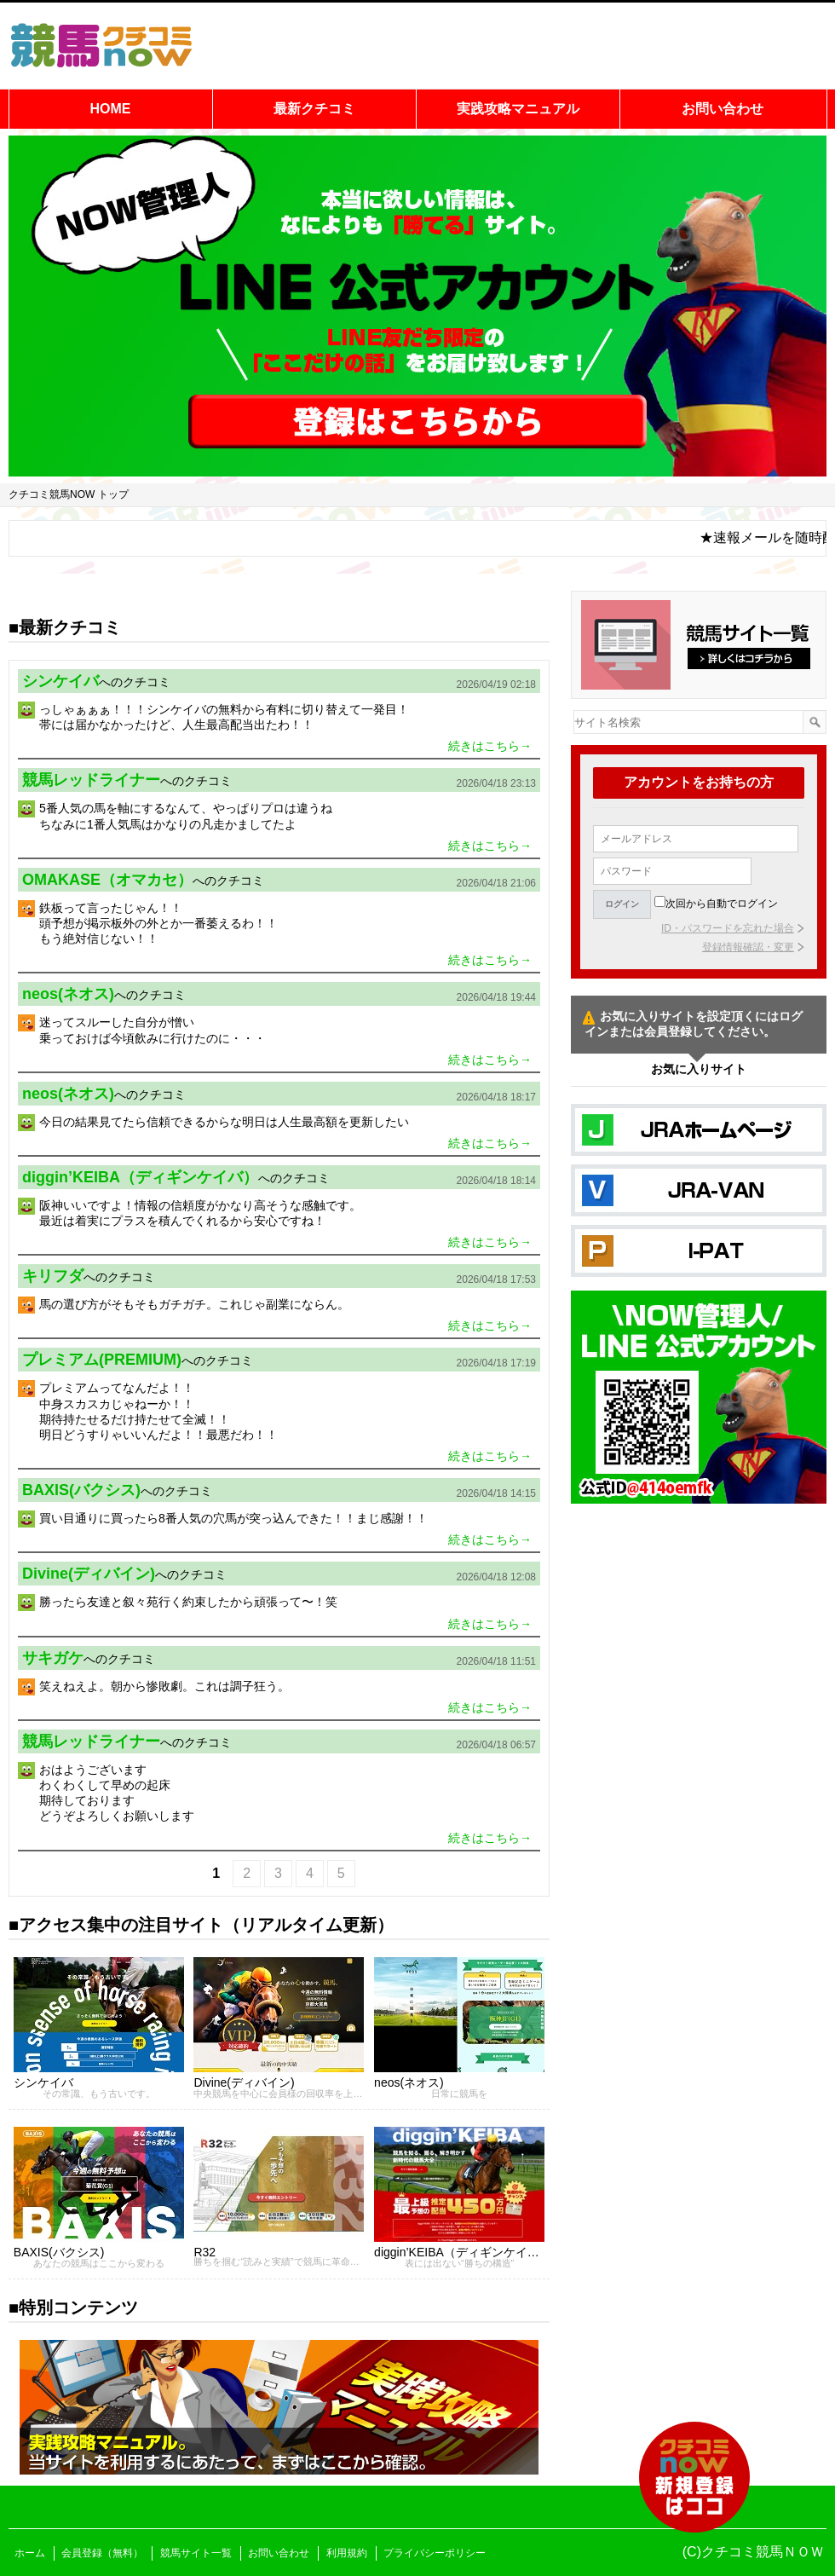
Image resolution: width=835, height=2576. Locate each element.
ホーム (29, 2553)
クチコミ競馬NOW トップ (69, 494)
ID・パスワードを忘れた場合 (727, 928)
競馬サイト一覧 (196, 2553)
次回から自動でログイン (721, 904)
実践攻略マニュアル (518, 108)
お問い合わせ (722, 108)
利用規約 (346, 2553)
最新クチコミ (314, 108)
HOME (110, 108)
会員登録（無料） (102, 2553)
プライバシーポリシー (434, 2553)
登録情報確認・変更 (748, 947)
